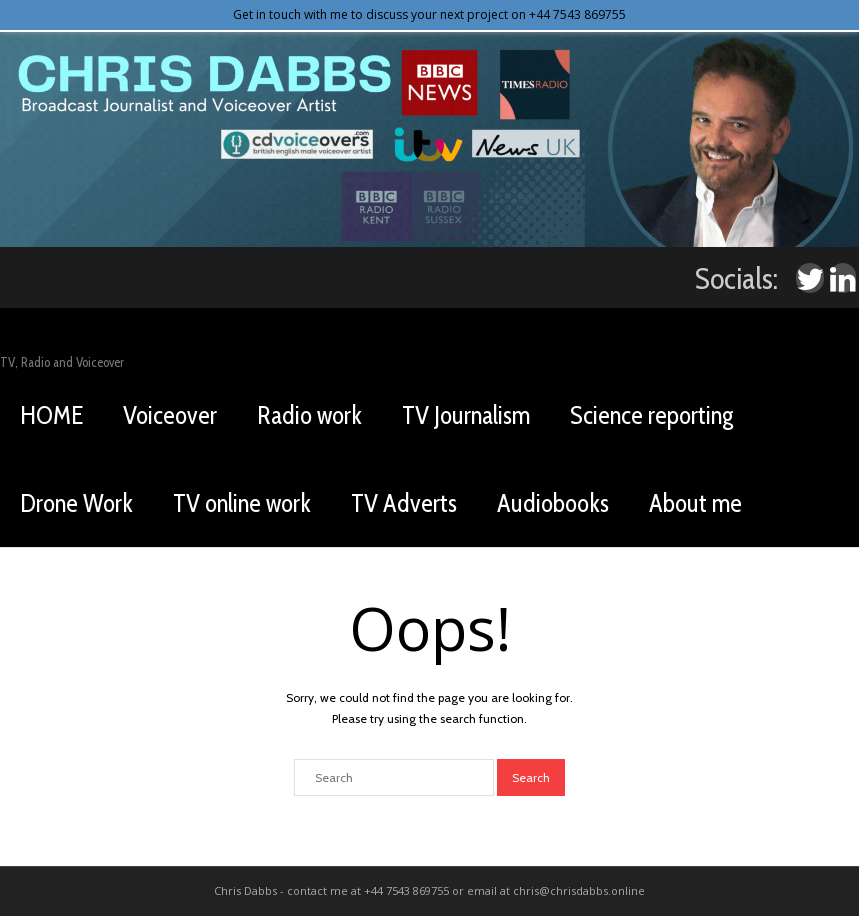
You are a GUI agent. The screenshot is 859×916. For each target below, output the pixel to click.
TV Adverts (404, 503)
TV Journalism (466, 415)
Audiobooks (553, 503)
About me (695, 503)
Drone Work (76, 503)
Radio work (309, 415)
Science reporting (651, 415)
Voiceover (170, 415)
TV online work (242, 503)
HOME (51, 415)
